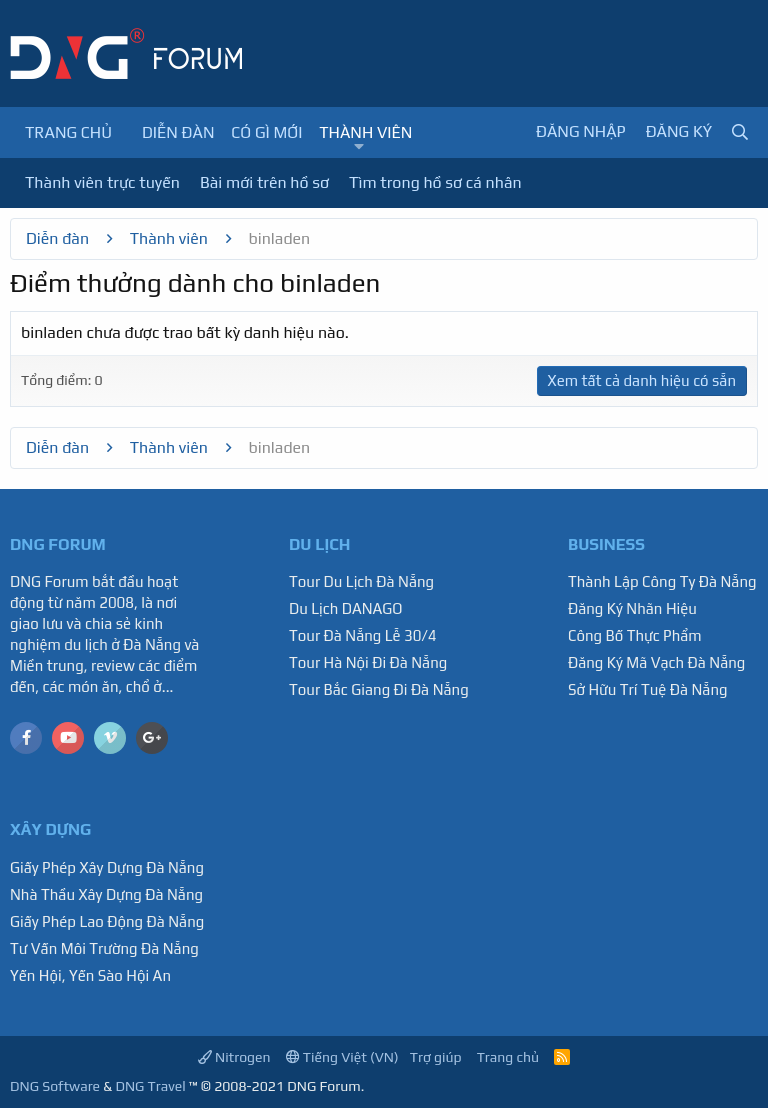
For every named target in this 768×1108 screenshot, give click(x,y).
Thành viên (365, 132)
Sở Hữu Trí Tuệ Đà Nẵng (648, 689)
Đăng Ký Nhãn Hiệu (632, 608)
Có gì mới (266, 132)
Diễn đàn (178, 132)
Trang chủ (68, 132)
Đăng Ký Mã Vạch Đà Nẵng (656, 662)
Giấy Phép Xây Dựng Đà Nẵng (107, 867)
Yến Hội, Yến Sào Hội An (90, 975)
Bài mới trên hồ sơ (264, 182)
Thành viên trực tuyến (102, 182)
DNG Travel (150, 1086)
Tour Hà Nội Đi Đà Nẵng (368, 662)
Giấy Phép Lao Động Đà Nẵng (107, 921)
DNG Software (55, 1086)
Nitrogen (234, 1057)
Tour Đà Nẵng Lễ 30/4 (363, 635)
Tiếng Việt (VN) (342, 1057)
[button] (359, 147)
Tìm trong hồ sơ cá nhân (435, 182)
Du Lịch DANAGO (346, 608)
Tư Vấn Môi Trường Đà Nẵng (104, 948)
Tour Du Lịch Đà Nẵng (361, 581)
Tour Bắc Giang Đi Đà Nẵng (379, 689)
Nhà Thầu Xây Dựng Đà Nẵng (106, 894)
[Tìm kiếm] (740, 132)
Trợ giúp (436, 1057)
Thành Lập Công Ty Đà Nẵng (662, 581)
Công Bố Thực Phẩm (635, 635)
